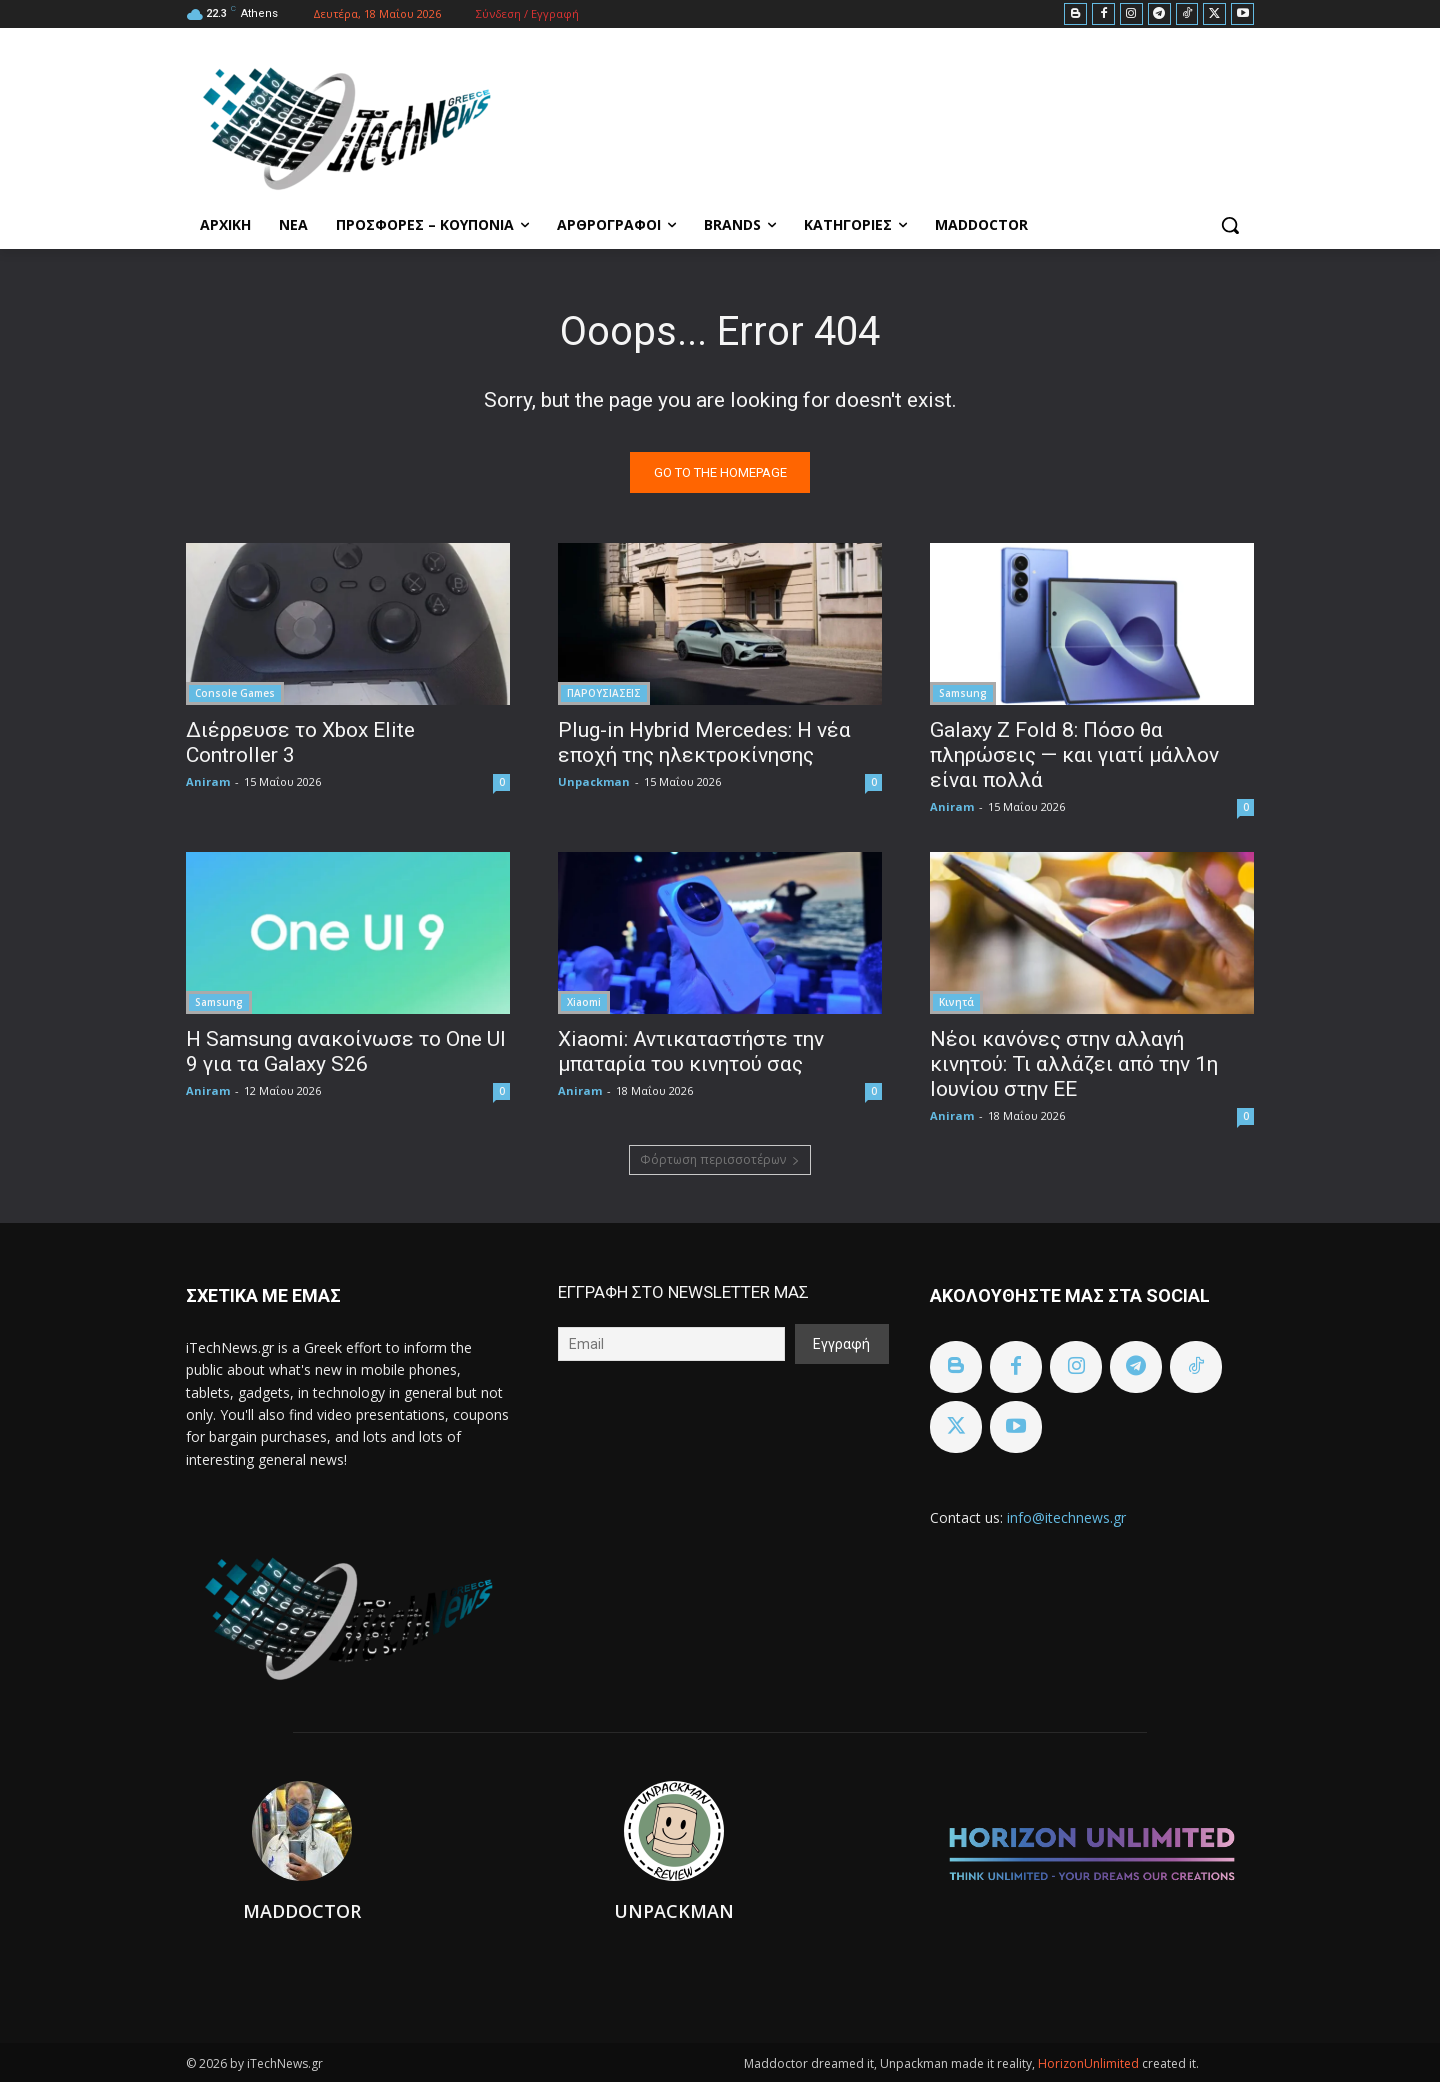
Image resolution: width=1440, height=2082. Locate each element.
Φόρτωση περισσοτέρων (720, 1159)
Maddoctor (302, 1911)
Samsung (963, 693)
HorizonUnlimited (1090, 2063)
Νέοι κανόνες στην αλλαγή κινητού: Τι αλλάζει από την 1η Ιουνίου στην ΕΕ (1074, 1064)
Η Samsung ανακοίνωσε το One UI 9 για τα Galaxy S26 (346, 1051)
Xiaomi (584, 1002)
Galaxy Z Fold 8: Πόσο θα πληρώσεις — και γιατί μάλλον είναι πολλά (1074, 755)
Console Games (235, 693)
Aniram (208, 781)
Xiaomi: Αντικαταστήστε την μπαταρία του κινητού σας (691, 1051)
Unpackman (594, 781)
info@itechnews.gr (1066, 1517)
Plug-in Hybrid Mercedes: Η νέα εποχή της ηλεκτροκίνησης (704, 742)
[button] (1230, 225)
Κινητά (956, 1002)
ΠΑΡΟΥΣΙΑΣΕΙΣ (604, 693)
